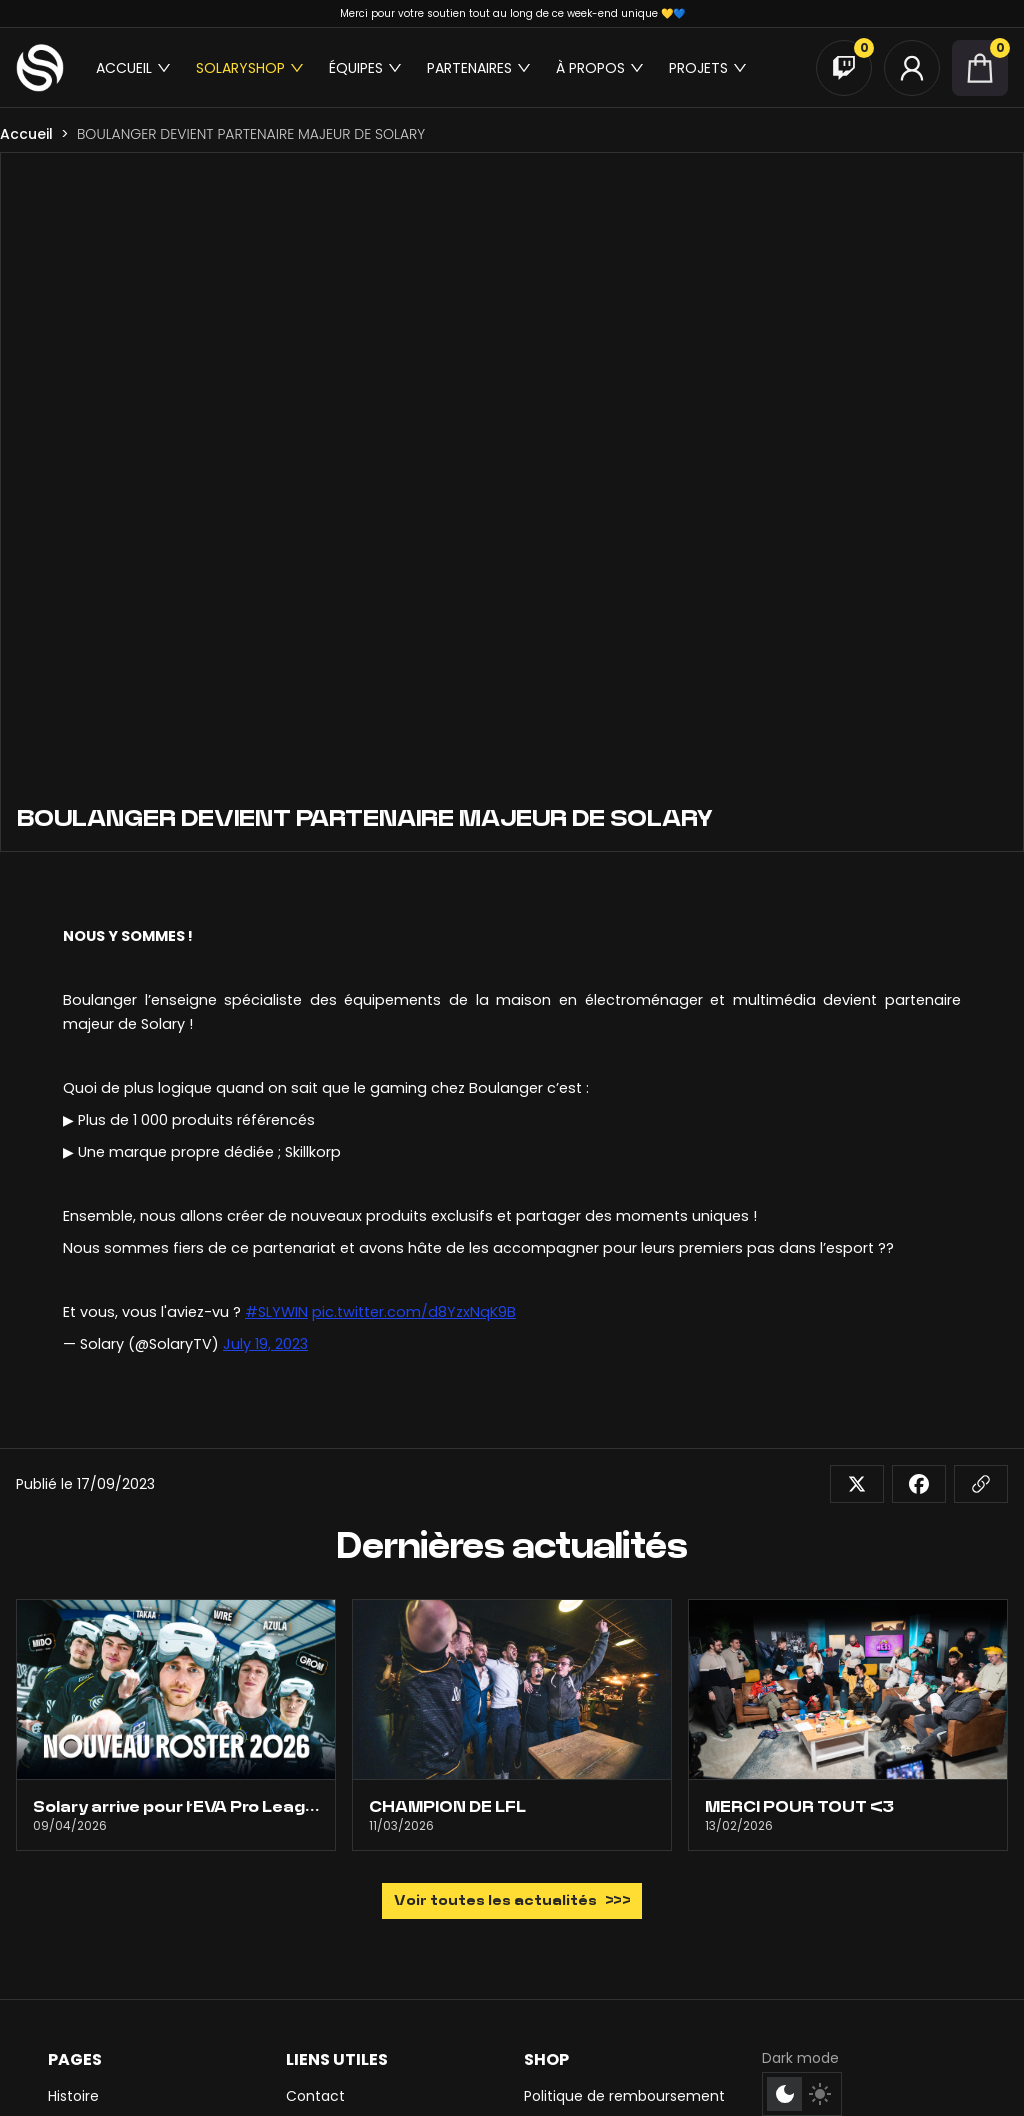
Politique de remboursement (624, 2096)
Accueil (26, 134)
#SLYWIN (276, 1312)
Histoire (73, 2096)
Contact (315, 2096)
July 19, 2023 (265, 1344)
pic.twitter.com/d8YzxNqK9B (414, 1312)
